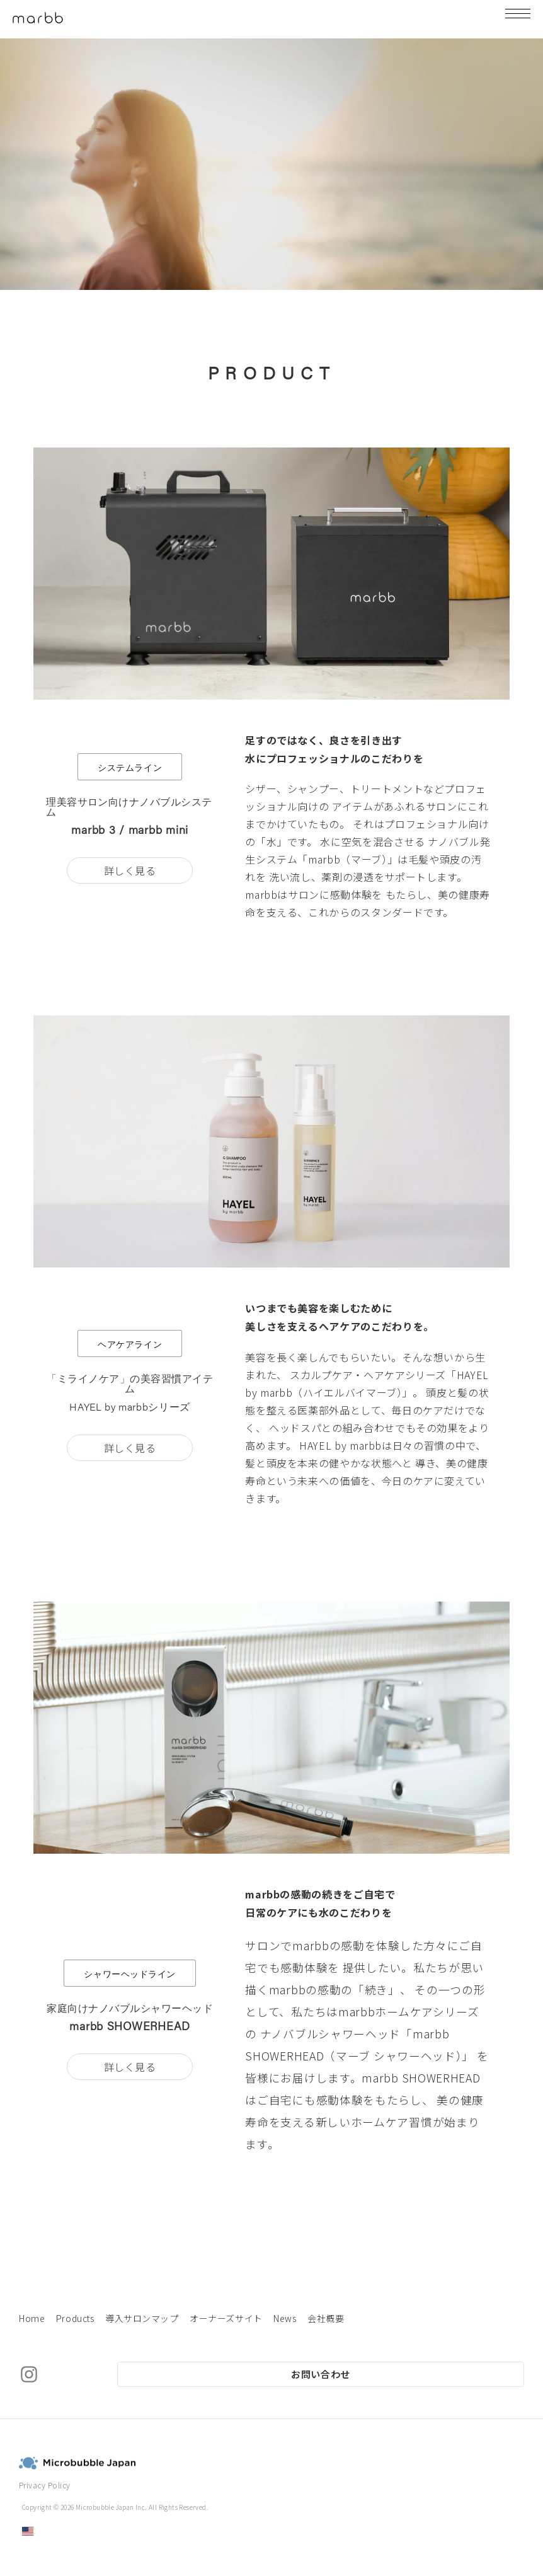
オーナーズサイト (226, 2318)
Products (75, 2318)
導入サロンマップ (141, 2318)
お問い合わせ (320, 2374)
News (284, 2318)
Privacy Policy (45, 2485)
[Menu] (518, 19)
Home (32, 2318)
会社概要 (325, 2318)
